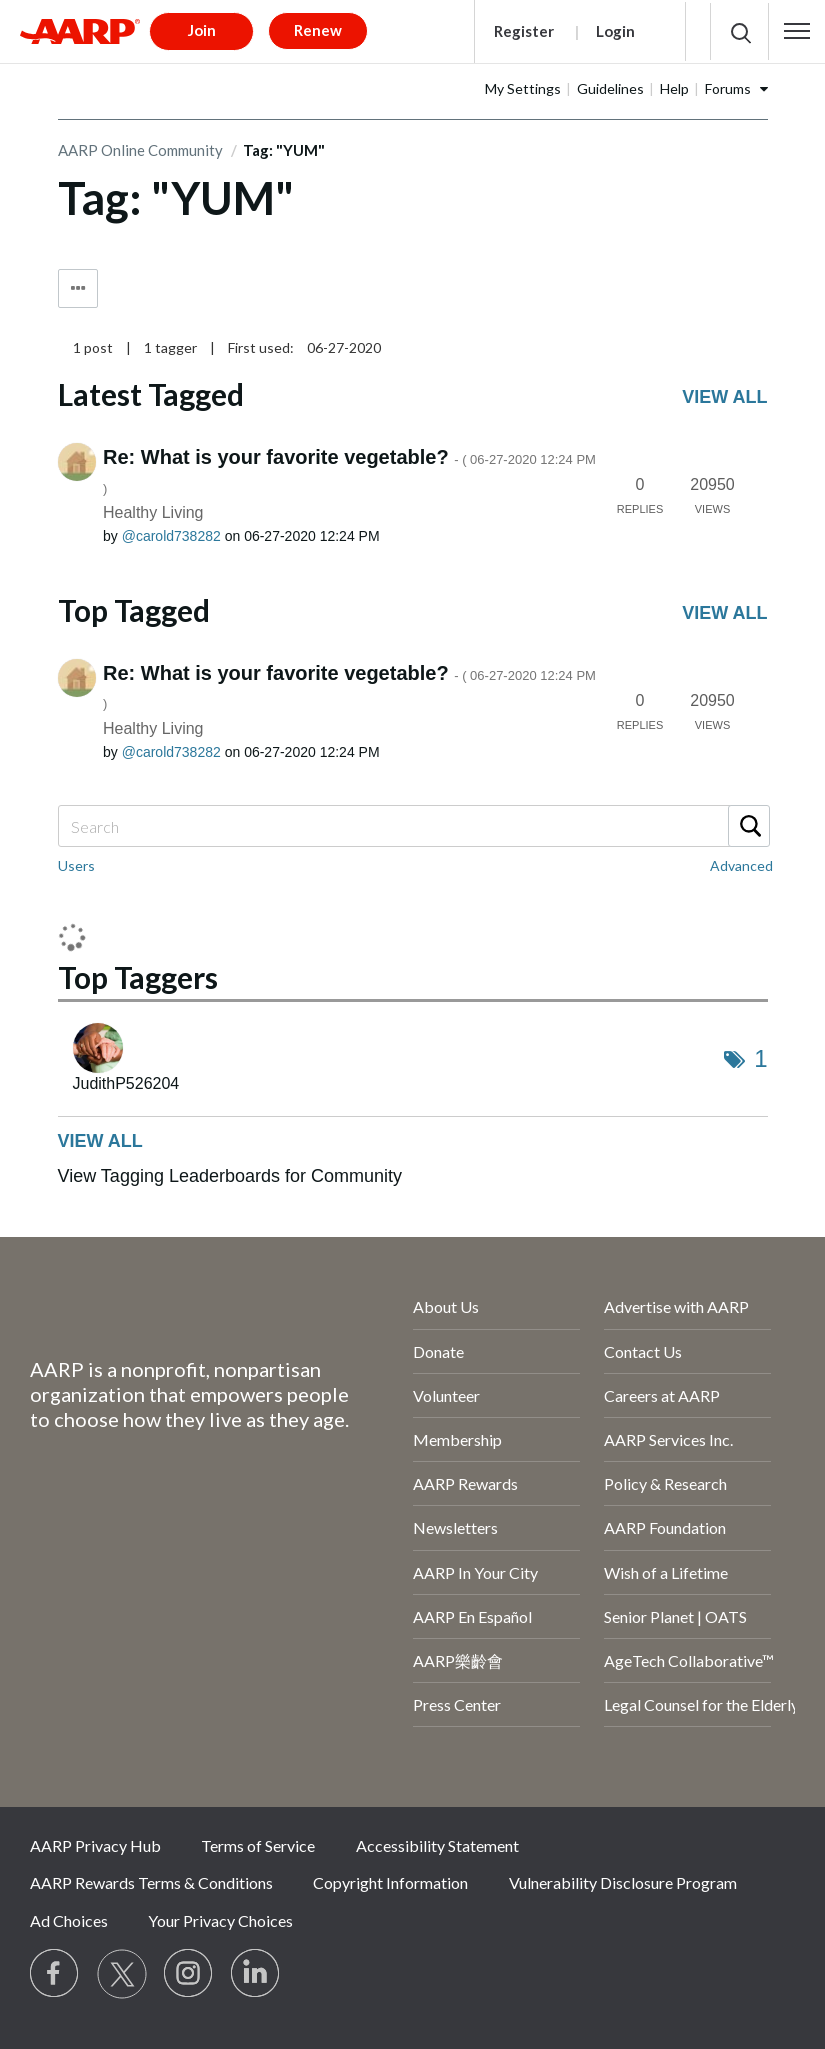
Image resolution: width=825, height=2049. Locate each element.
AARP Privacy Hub (95, 1845)
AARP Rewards (465, 1483)
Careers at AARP (662, 1395)
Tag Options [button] (78, 288)
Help (674, 88)
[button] (797, 31)
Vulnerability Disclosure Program (623, 1882)
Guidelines (610, 88)
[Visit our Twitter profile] (122, 1974)
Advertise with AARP (676, 1306)
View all (724, 397)
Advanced (741, 865)
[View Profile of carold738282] (171, 536)
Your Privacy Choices (220, 1920)
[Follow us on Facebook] (55, 1974)
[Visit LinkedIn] (256, 1974)
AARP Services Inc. (668, 1439)
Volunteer (446, 1395)
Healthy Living (153, 512)
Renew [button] (318, 30)
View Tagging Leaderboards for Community (230, 1176)
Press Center (457, 1704)
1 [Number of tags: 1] (760, 1058)
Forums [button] (728, 88)
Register (524, 31)
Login (615, 31)
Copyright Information (390, 1882)
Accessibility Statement (437, 1845)
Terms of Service (258, 1845)
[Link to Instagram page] (189, 1974)
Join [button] (202, 30)
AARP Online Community (140, 150)
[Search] (413, 826)
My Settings (523, 88)
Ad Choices (69, 1920)
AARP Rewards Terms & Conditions (151, 1882)
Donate (438, 1351)
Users (76, 865)
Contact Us (643, 1351)
